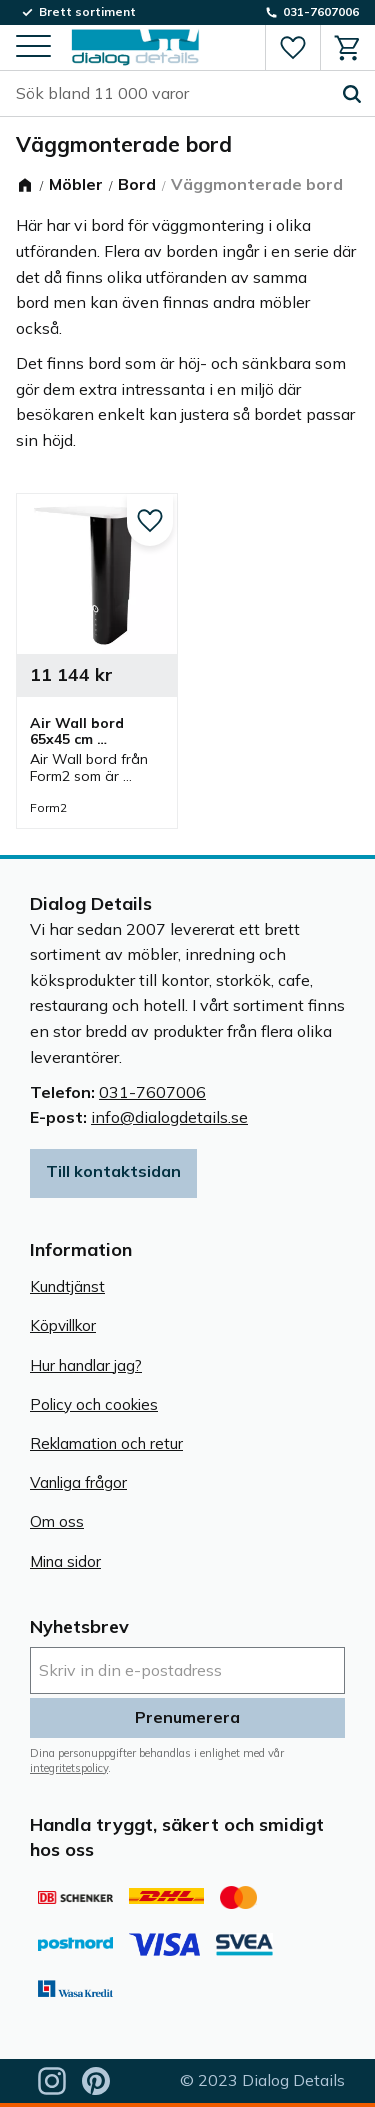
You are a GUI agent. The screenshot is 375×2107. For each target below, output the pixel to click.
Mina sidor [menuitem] (65, 1561)
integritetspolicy (69, 1768)
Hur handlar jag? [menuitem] (86, 1365)
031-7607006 (152, 1092)
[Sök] (352, 94)
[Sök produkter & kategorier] (172, 94)
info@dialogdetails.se (169, 1117)
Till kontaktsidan (113, 1171)
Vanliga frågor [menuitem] (78, 1482)
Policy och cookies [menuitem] (94, 1404)
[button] (33, 47)
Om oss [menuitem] (57, 1521)
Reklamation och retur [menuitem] (106, 1443)
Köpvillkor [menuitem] (63, 1325)
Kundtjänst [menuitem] (67, 1286)
